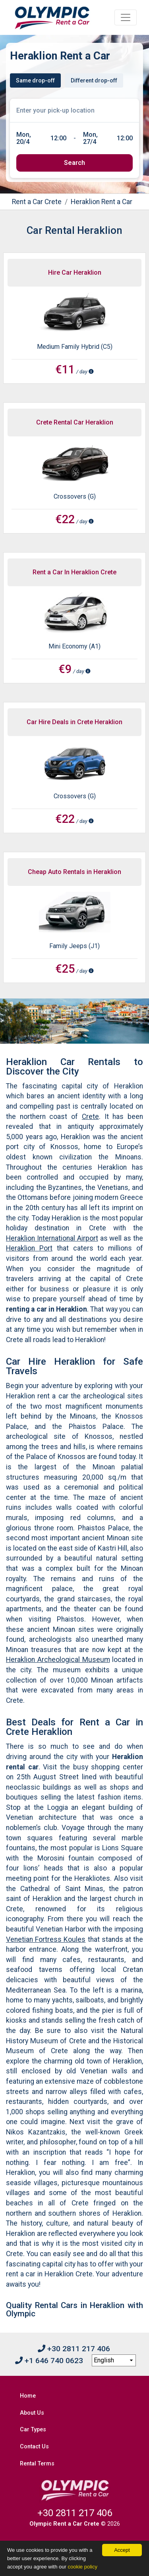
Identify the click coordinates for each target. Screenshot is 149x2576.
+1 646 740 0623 (49, 2360)
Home (28, 2395)
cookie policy (82, 2567)
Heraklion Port (29, 1248)
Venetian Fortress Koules (45, 1939)
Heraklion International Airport (52, 1238)
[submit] (74, 163)
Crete (90, 1117)
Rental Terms (37, 2463)
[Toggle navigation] (125, 17)
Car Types (33, 2429)
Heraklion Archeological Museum (58, 1660)
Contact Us (34, 2446)
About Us (32, 2413)
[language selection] (114, 2360)
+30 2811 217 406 (74, 2348)
